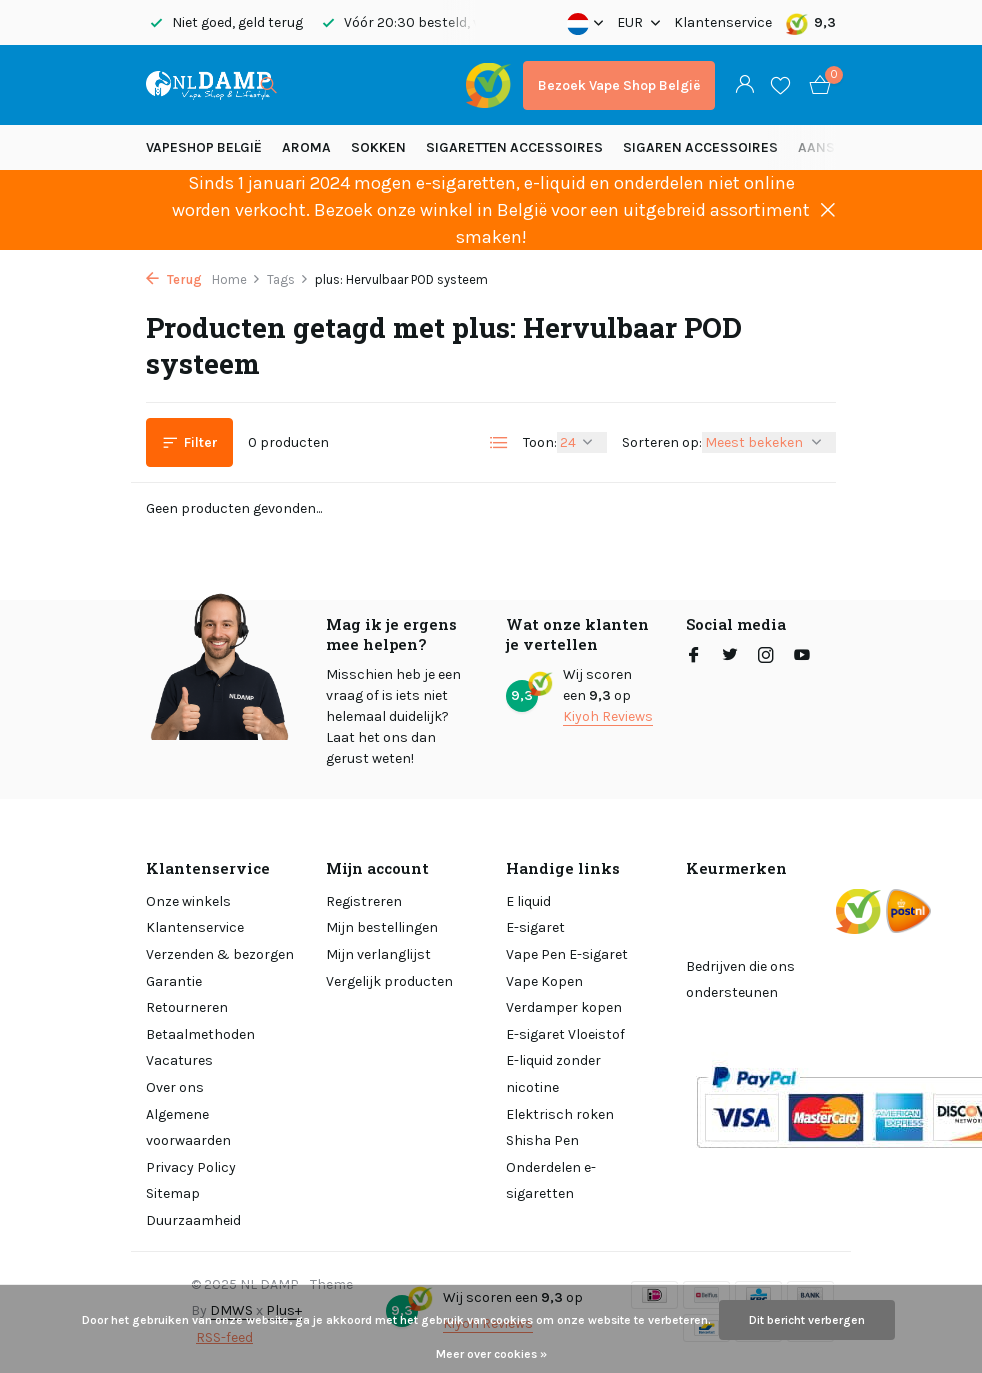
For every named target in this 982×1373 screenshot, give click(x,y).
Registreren (364, 901)
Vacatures (179, 1060)
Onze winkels (188, 901)
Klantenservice (723, 22)
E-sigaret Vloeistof (565, 1034)
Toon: (540, 442)
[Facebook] (694, 657)
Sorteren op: (662, 442)
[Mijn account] (744, 85)
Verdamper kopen (564, 1007)
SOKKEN (378, 147)
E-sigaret (535, 927)
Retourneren (187, 1007)
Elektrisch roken (560, 1114)
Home (236, 279)
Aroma (306, 147)
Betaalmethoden (200, 1034)
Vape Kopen (544, 981)
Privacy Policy (191, 1167)
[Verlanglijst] (780, 85)
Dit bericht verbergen (807, 1320)
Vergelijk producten (389, 981)
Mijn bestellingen (382, 927)
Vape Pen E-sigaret (567, 954)
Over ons (175, 1087)
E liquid (528, 901)
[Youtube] (802, 657)
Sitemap (173, 1193)
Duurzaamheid (193, 1220)
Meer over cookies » (491, 1354)
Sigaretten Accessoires (514, 147)
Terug (174, 279)
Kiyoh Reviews (608, 716)
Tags (288, 279)
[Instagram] (766, 657)
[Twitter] (730, 657)
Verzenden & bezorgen (220, 954)
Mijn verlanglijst (378, 954)
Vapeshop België (204, 147)
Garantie (174, 981)
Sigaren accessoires (700, 147)
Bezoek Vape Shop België (619, 85)
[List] (499, 443)
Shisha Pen (542, 1140)
